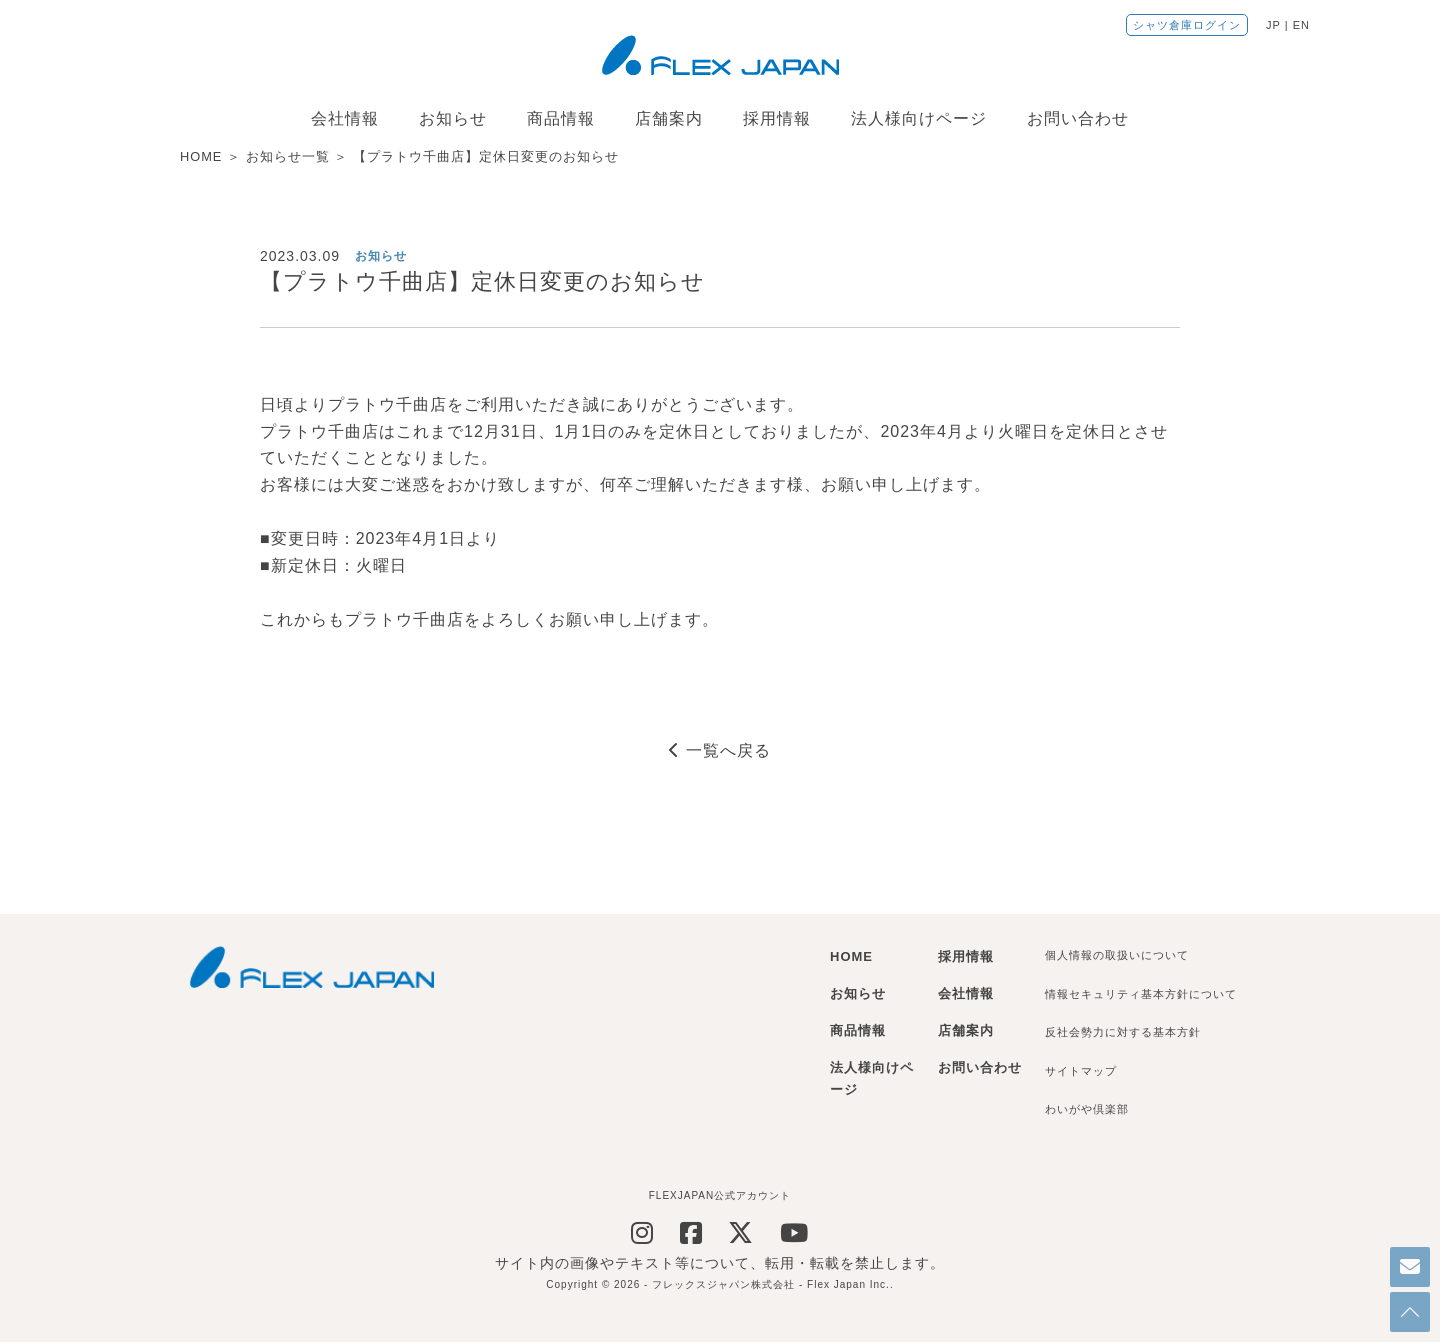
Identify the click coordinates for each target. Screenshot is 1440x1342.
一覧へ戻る (719, 750)
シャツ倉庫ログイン (1187, 25)
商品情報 (561, 118)
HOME (201, 156)
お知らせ (453, 118)
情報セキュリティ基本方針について (1141, 994)
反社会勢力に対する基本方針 (1123, 1032)
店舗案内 (669, 118)
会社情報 (345, 118)
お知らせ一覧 (288, 156)
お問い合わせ (1078, 118)
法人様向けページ (919, 118)
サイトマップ (1081, 1071)
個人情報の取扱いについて (1117, 955)
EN (1301, 25)
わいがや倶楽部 (1087, 1109)
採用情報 (777, 118)
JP (1273, 25)
